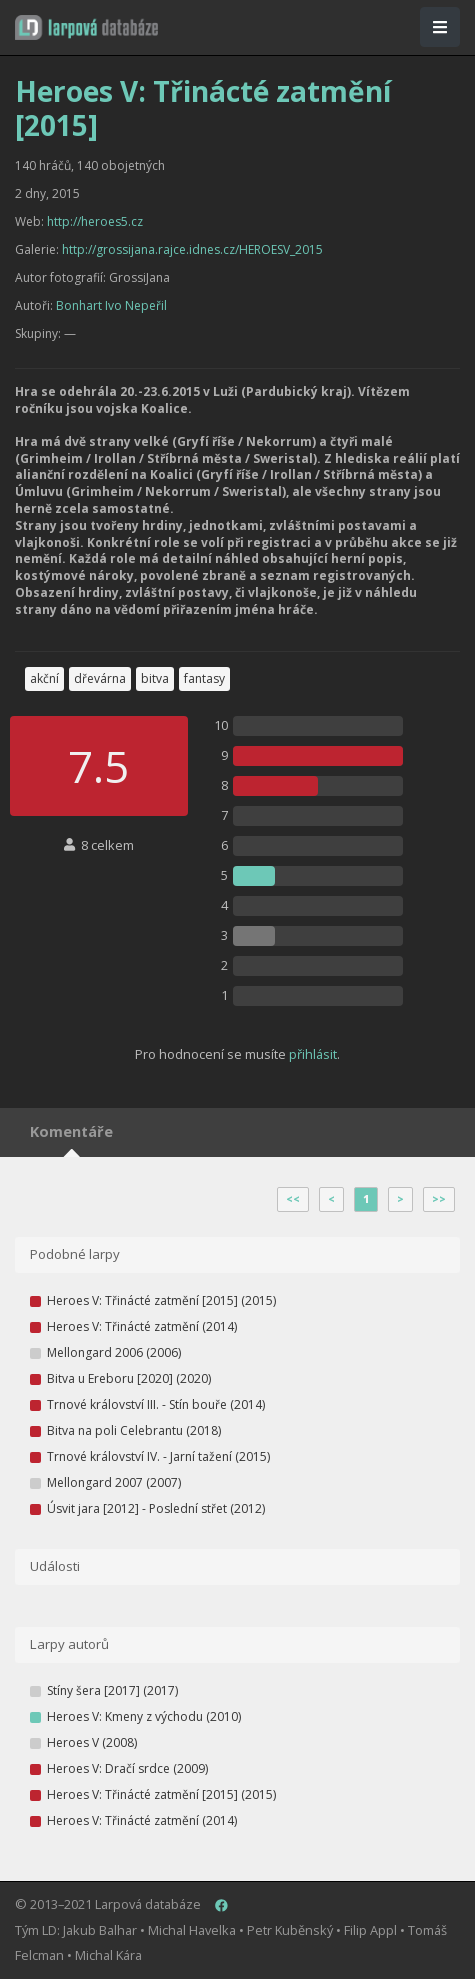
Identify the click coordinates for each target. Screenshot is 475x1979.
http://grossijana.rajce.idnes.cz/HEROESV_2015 (192, 249)
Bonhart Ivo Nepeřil (111, 305)
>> (439, 1199)
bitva (155, 678)
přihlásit (313, 1054)
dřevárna (100, 678)
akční (44, 678)
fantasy (204, 678)
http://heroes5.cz (95, 221)
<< (293, 1199)
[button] (86, 27)
